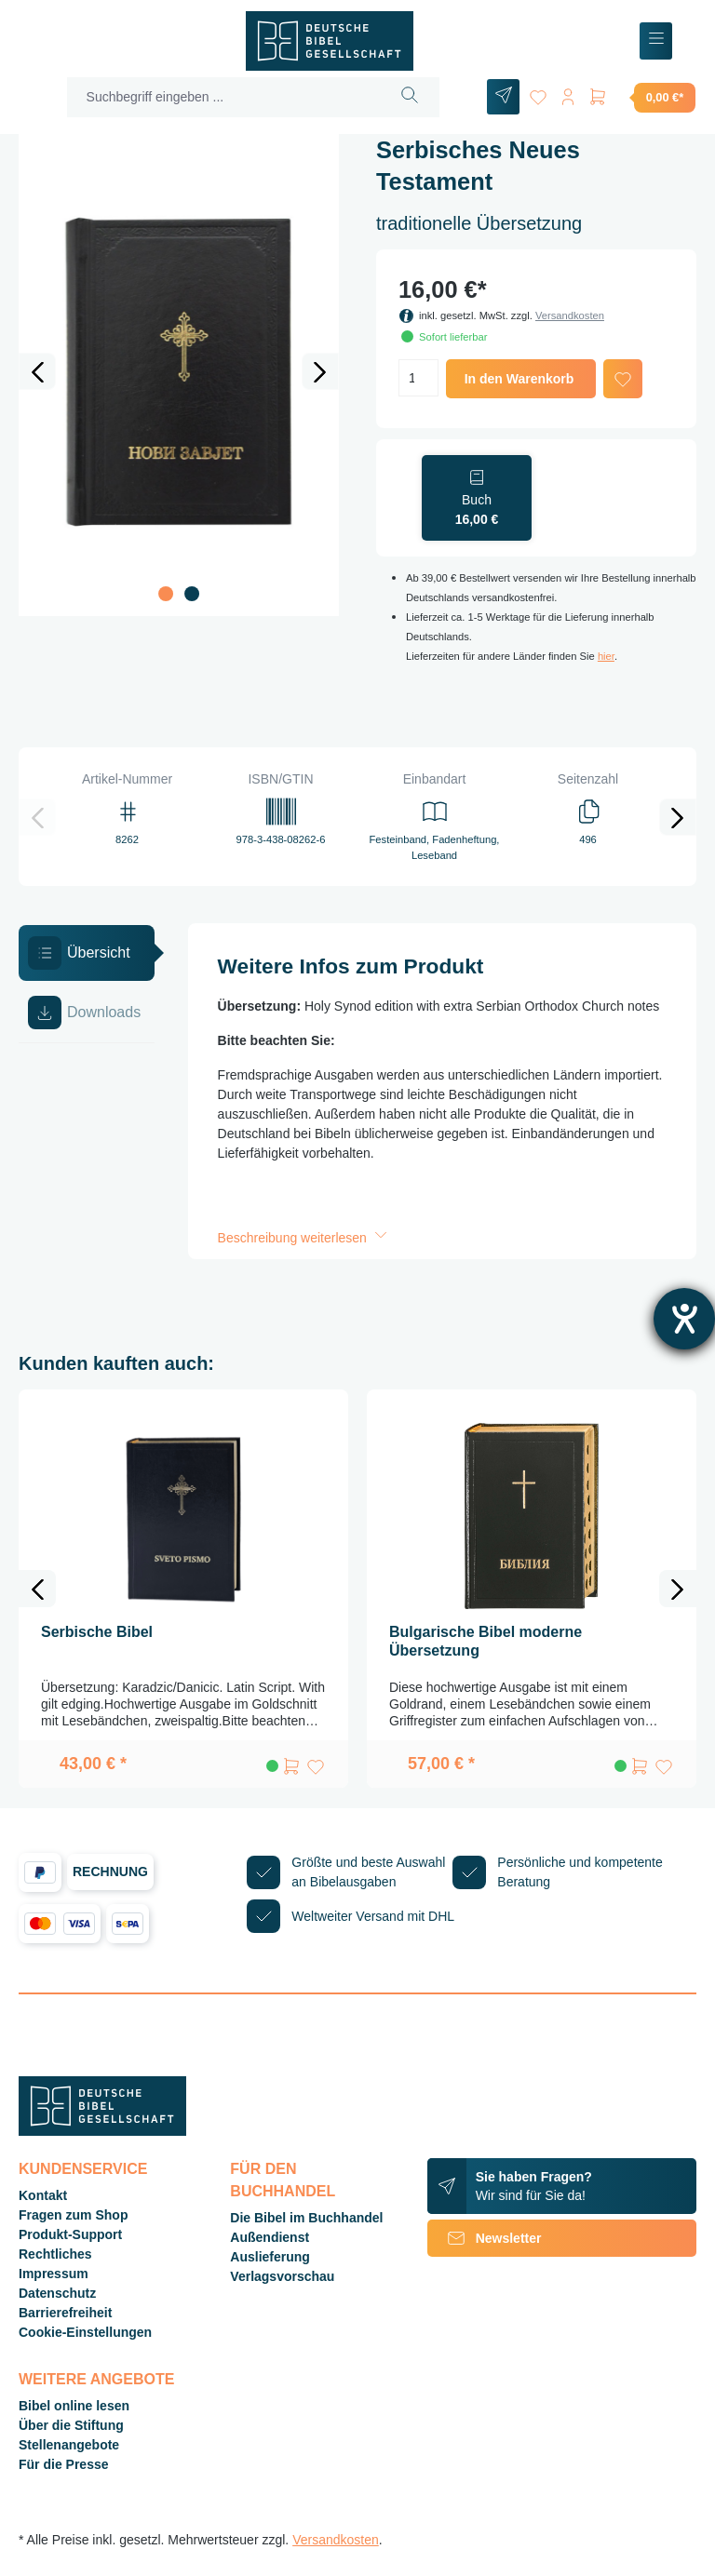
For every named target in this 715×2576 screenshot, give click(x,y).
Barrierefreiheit (65, 2312)
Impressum (53, 2273)
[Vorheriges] (37, 371)
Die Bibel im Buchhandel (306, 2217)
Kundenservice (83, 2169)
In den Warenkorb (519, 378)
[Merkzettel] (538, 93)
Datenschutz (57, 2293)
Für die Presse (64, 2464)
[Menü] (656, 41)
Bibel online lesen (74, 2405)
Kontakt (43, 2195)
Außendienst (269, 2237)
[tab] (87, 953)
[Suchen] (410, 97)
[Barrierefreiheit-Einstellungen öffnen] (684, 1318)
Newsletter (484, 2238)
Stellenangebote (69, 2444)
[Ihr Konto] (568, 93)
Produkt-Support (70, 2234)
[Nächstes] (320, 371)
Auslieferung (270, 2256)
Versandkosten (569, 315)
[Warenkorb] (641, 97)
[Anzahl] (418, 377)
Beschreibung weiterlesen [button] (304, 1237)
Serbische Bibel (97, 1632)
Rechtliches (55, 2254)
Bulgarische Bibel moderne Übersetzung (485, 1641)
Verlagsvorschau (282, 2276)
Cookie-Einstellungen (85, 2332)
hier (606, 656)
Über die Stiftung (71, 2425)
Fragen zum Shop (73, 2214)
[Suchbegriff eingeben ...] (224, 97)
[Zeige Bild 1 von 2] (165, 593)
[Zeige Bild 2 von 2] (191, 593)
